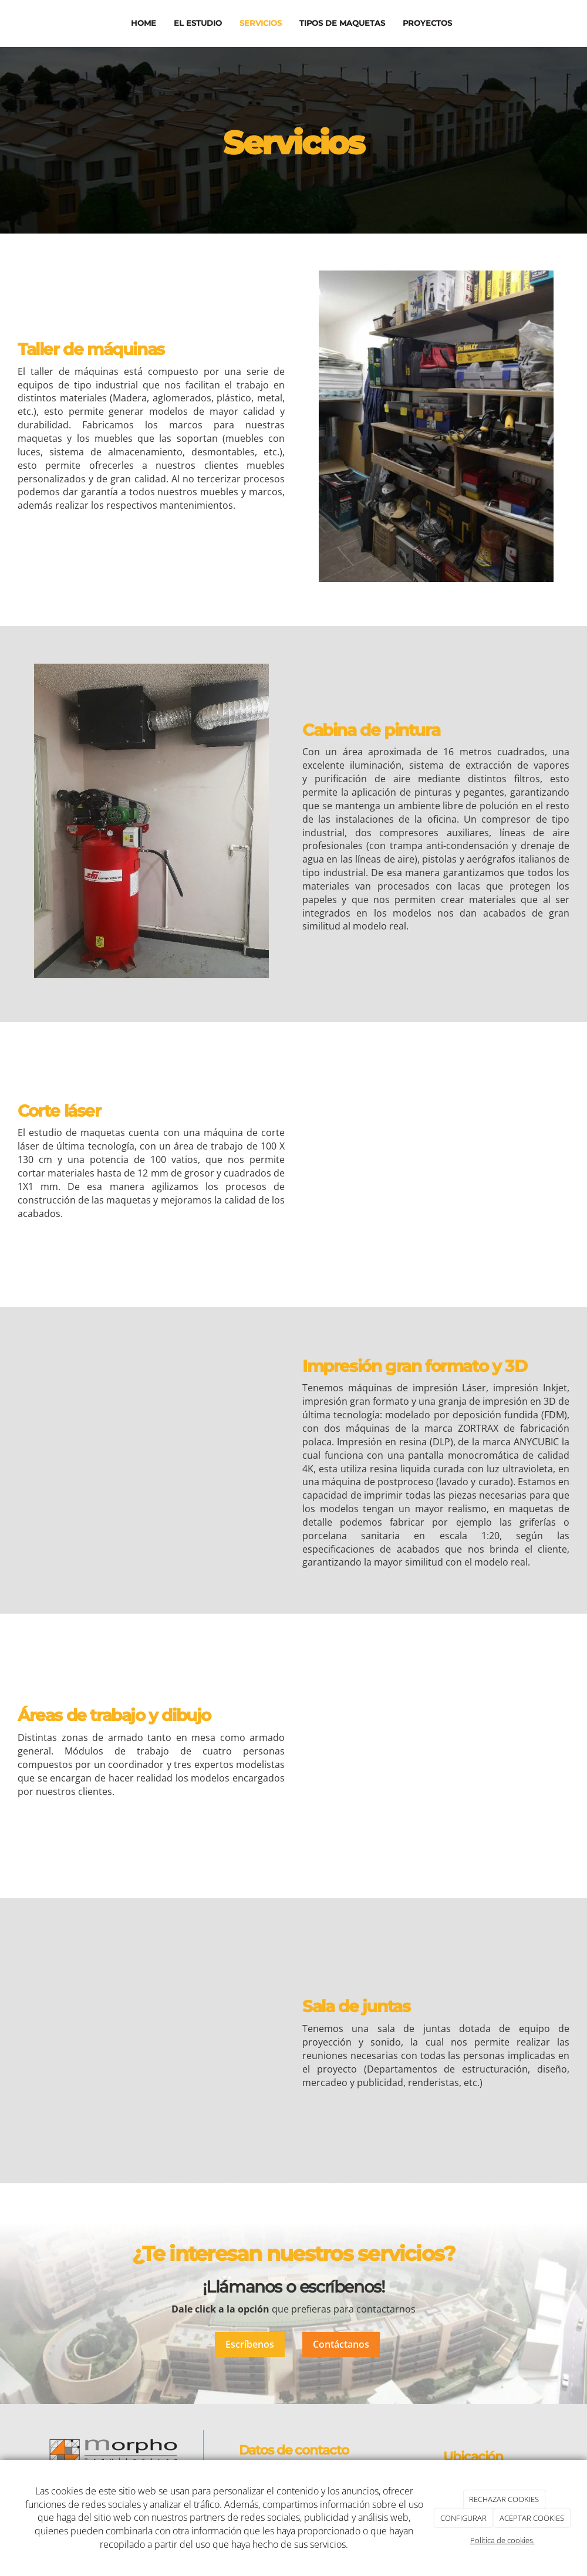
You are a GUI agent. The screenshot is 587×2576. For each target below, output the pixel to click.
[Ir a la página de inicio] (15, 23)
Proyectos (426, 23)
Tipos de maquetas (341, 23)
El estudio (197, 23)
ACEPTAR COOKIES (532, 2518)
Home (143, 23)
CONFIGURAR (463, 2518)
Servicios (260, 23)
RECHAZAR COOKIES (504, 2499)
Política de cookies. (502, 2540)
